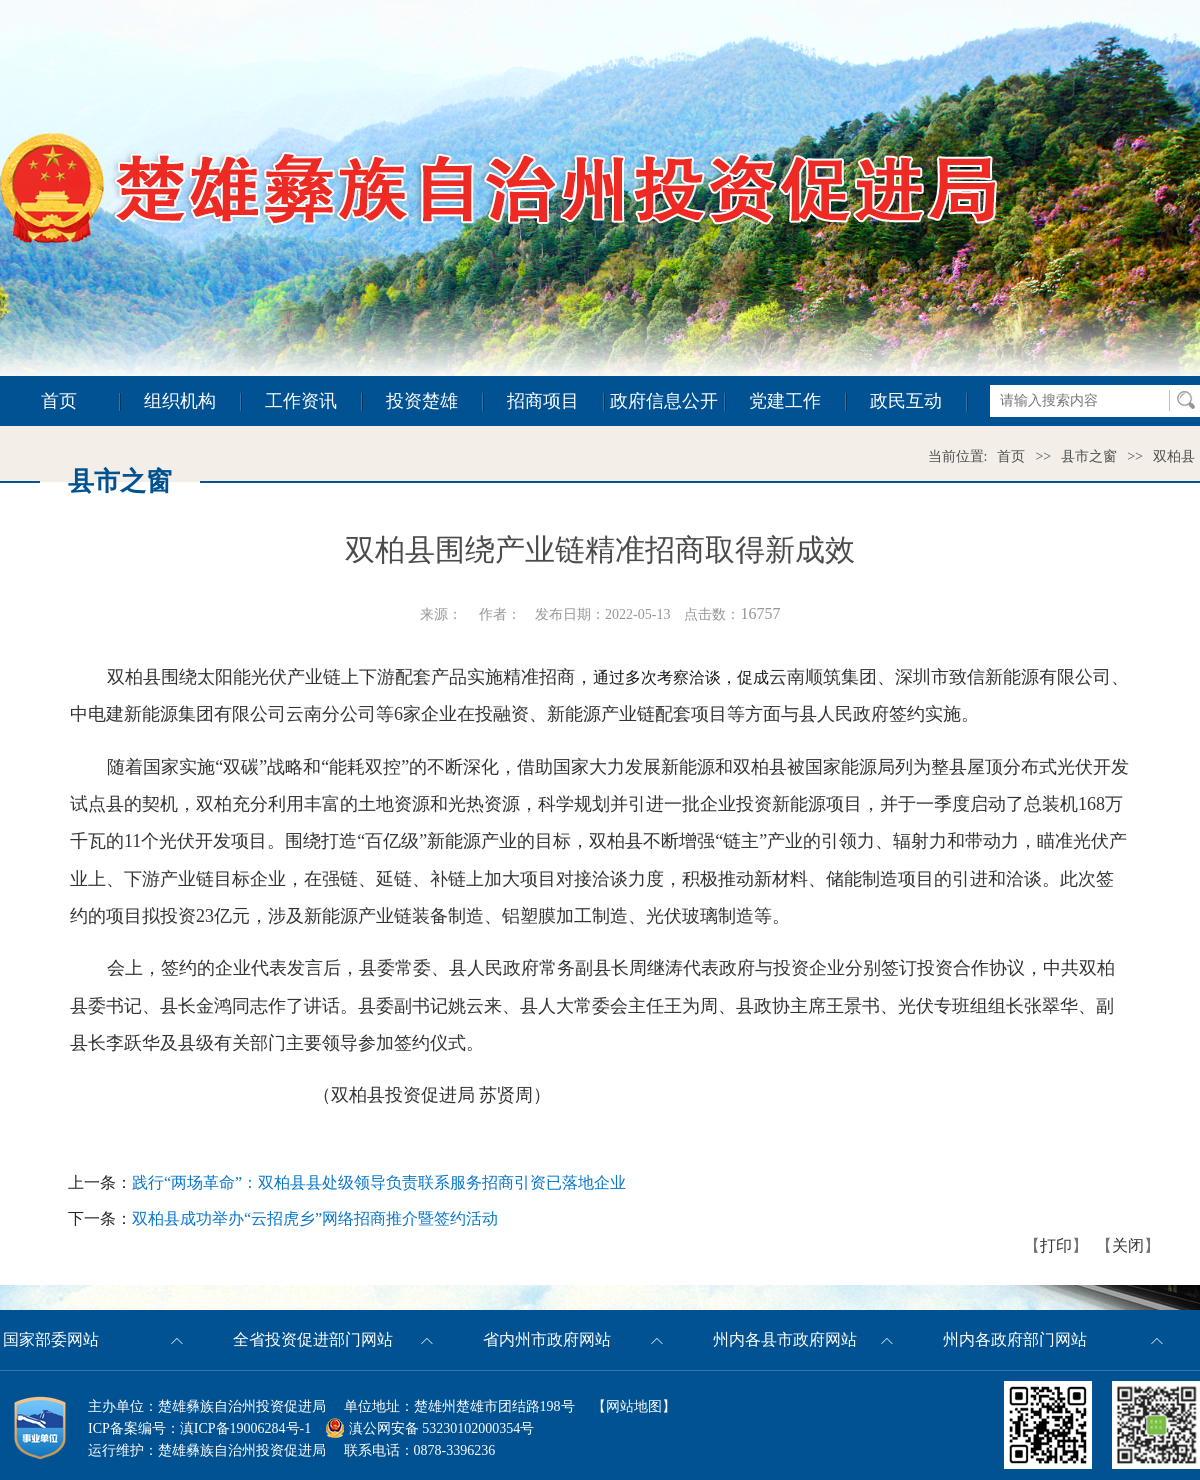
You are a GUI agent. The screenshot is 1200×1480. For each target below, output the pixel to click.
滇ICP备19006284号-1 (245, 1428)
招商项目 (543, 401)
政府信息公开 (664, 401)
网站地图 (634, 1406)
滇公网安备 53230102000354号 (429, 1428)
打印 (1056, 1245)
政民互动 (906, 401)
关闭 (1128, 1245)
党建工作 (785, 401)
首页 (59, 401)
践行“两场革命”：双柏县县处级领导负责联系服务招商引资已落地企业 (379, 1182)
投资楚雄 (422, 401)
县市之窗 (1089, 456)
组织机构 (180, 401)
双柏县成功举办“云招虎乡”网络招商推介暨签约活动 (315, 1218)
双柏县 (1174, 456)
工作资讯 (301, 401)
